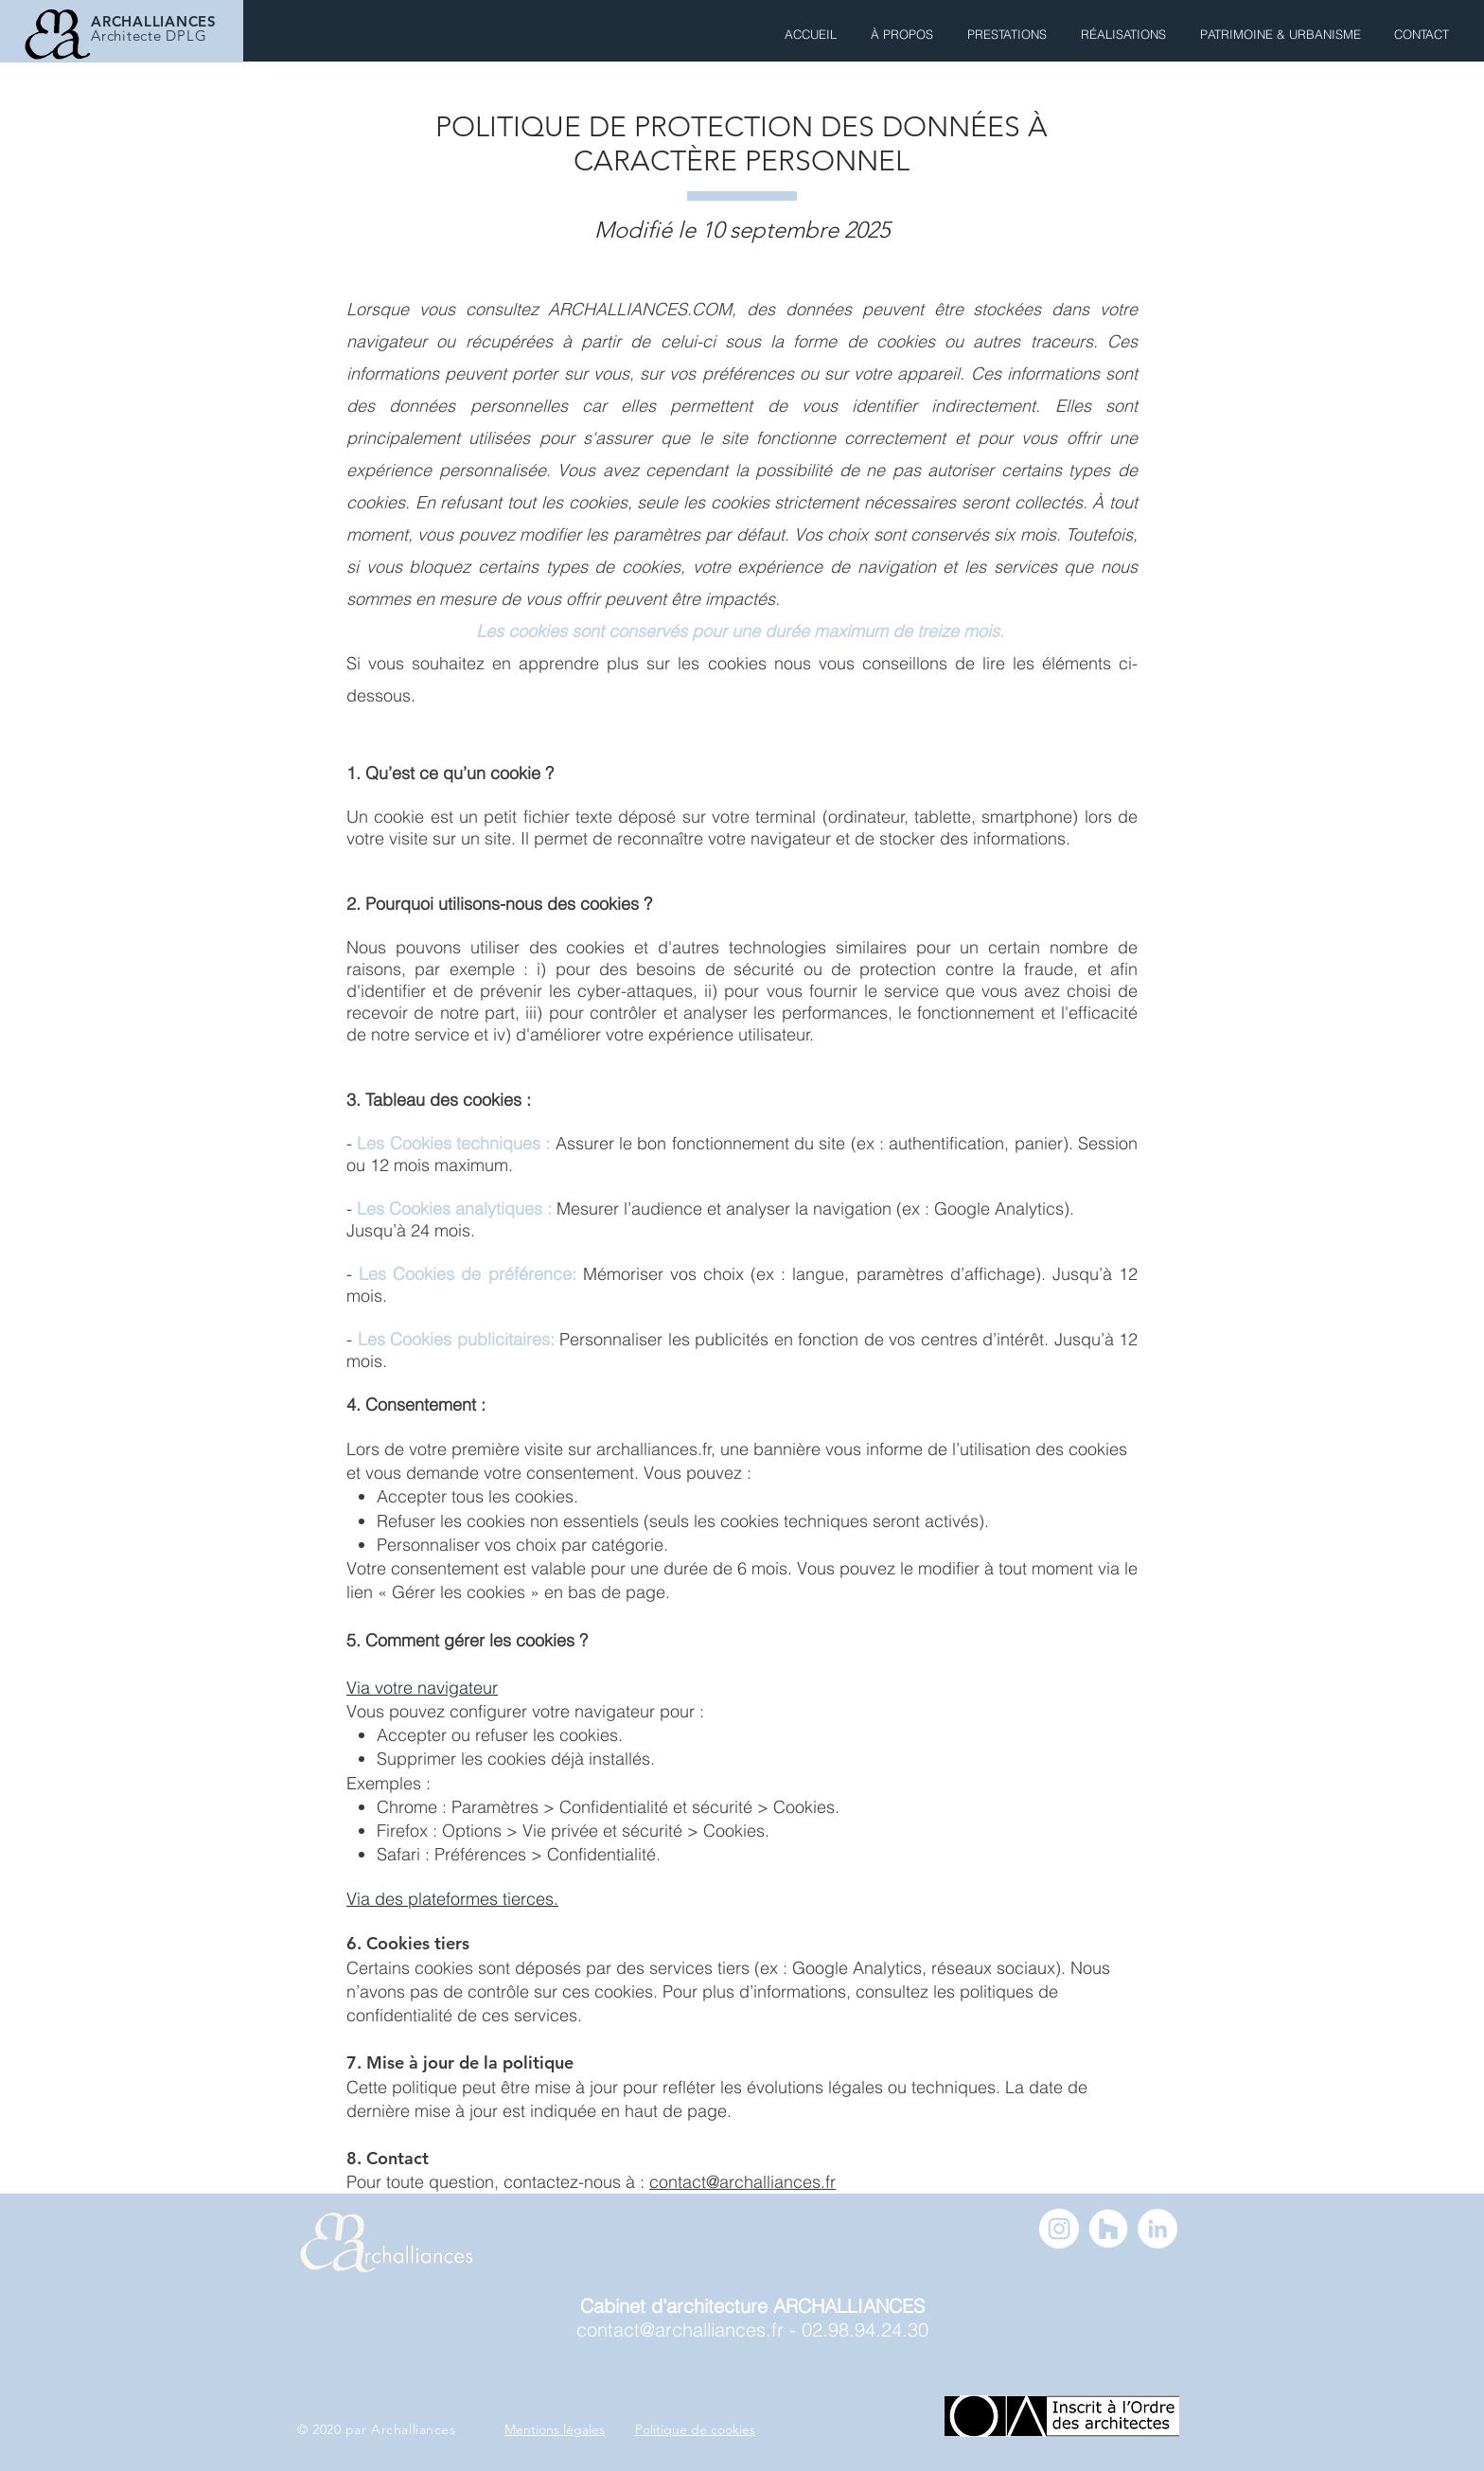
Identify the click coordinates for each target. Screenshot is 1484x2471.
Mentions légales (554, 2429)
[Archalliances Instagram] (1059, 2229)
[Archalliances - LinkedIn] (1157, 2229)
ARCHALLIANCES (154, 21)
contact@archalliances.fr (742, 2182)
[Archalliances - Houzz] (1108, 2229)
